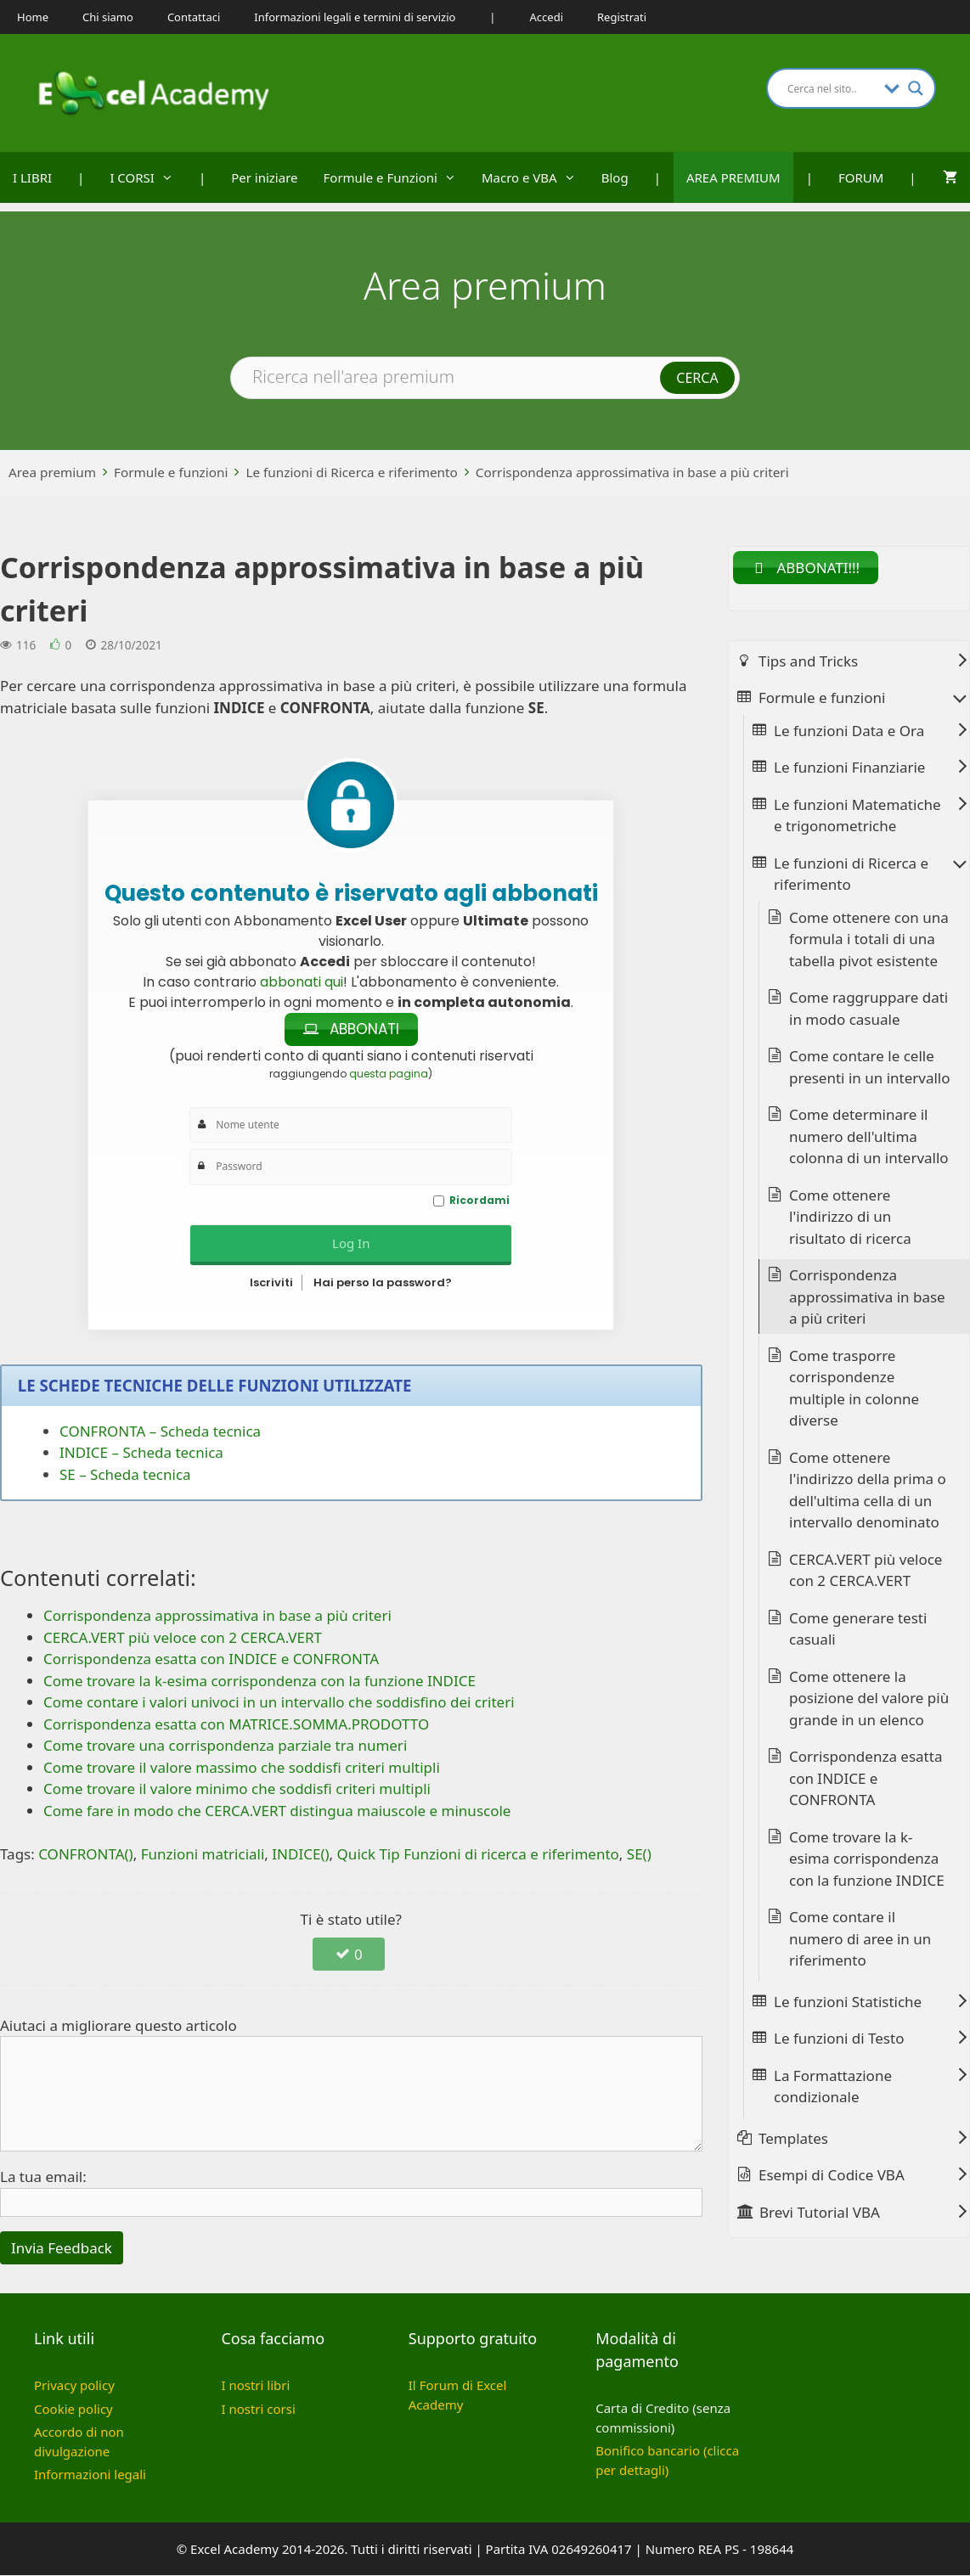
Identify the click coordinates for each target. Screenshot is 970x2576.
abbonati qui (301, 982)
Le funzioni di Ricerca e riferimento (351, 472)
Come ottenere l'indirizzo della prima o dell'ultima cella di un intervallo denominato (867, 1490)
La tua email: (43, 2177)
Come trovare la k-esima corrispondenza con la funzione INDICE (867, 1859)
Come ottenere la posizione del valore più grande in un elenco (869, 1699)
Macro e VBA (535, 177)
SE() (639, 1855)
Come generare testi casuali (858, 1630)
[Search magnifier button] (916, 88)
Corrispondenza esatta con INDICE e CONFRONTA (865, 1778)
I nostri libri (255, 2385)
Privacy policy (74, 2385)
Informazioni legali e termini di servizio (354, 17)
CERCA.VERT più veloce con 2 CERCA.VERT (865, 1571)
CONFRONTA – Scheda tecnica (160, 1432)
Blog (615, 177)
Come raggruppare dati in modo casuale (868, 1009)
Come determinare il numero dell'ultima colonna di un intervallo (869, 1136)
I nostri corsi (258, 2409)
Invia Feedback (61, 2248)
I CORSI (148, 177)
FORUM (860, 177)
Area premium (52, 472)
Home (32, 17)
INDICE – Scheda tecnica (141, 1453)
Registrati (621, 17)
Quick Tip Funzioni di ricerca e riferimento (478, 1855)
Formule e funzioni (171, 472)
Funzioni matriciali (203, 1855)
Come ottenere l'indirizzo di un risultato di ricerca (850, 1217)
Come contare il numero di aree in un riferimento (860, 1939)
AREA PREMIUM (733, 177)
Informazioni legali (90, 2474)
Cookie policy (73, 2409)
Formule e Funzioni (396, 177)
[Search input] (831, 88)
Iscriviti (271, 1283)
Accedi (546, 17)
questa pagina (388, 1074)
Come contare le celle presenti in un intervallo (869, 1067)
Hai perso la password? (382, 1283)
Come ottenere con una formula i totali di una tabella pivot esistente (869, 939)
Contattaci (193, 17)
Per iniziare (264, 177)
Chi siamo (107, 17)
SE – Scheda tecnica (125, 1475)
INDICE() (300, 1855)
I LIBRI (32, 177)
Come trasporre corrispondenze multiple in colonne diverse (854, 1389)
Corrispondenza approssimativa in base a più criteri (632, 472)
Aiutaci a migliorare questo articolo (118, 2026)
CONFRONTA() (85, 1855)
